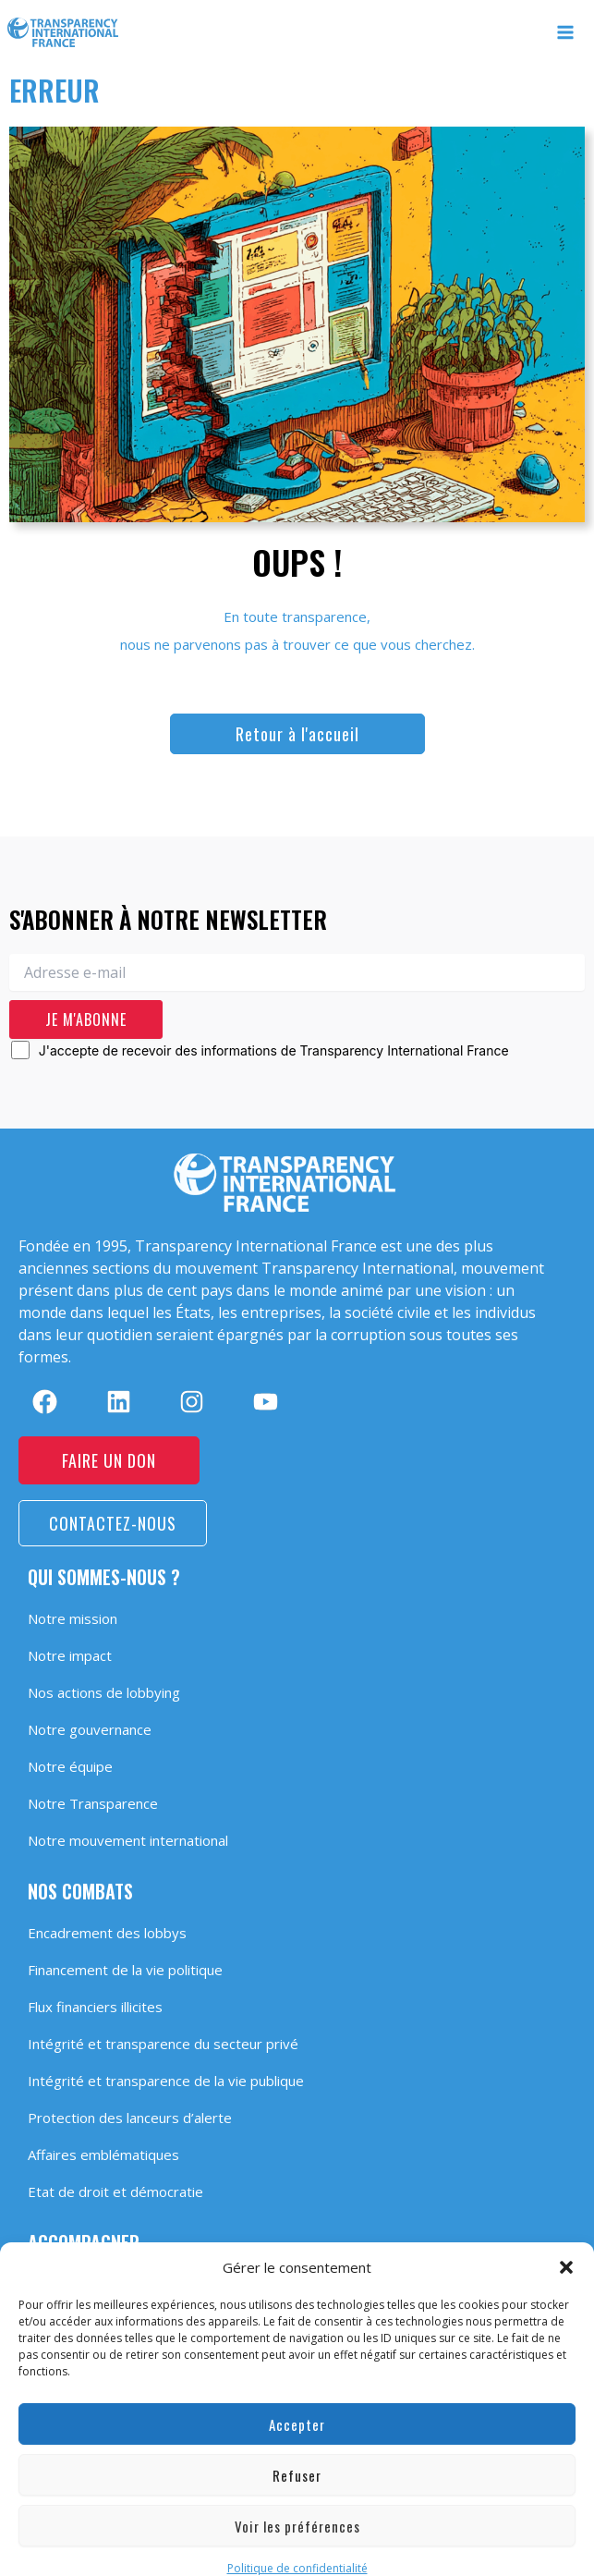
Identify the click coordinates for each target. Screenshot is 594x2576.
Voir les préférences (297, 2508)
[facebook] (45, 1402)
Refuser (297, 2458)
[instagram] (192, 1402)
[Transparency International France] (62, 32)
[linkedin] (119, 1402)
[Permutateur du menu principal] (566, 32)
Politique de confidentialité (297, 2550)
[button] (566, 2249)
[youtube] (266, 1402)
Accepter (297, 2407)
